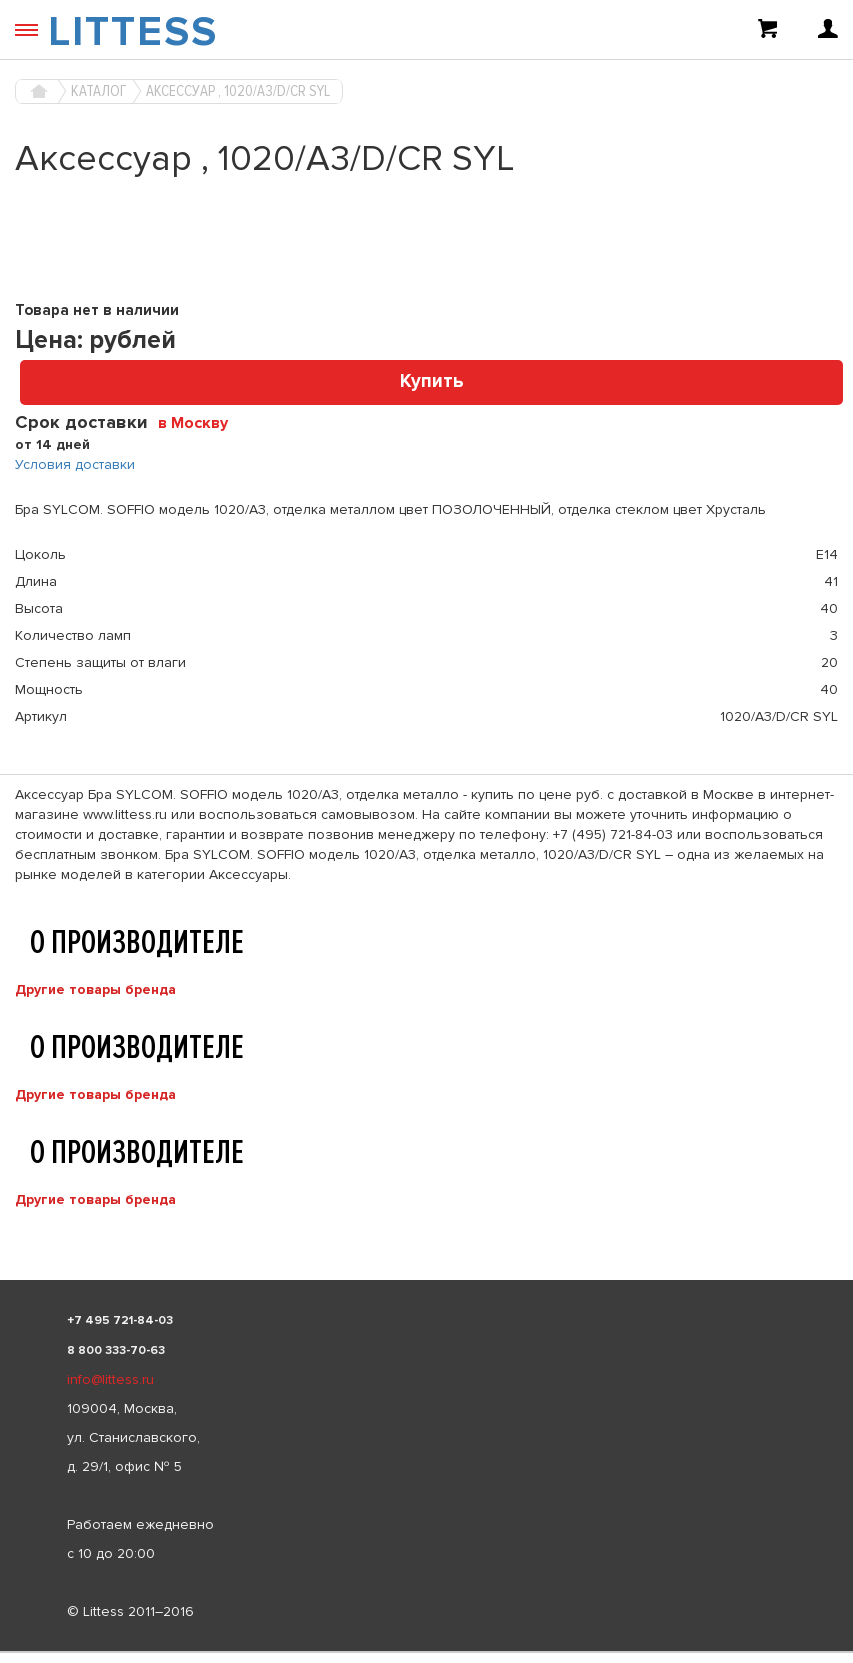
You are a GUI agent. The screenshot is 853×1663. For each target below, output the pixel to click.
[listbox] (426, 1652)
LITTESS (133, 32)
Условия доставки (75, 464)
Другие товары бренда (95, 989)
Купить (432, 381)
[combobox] (200, 422)
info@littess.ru (110, 1379)
